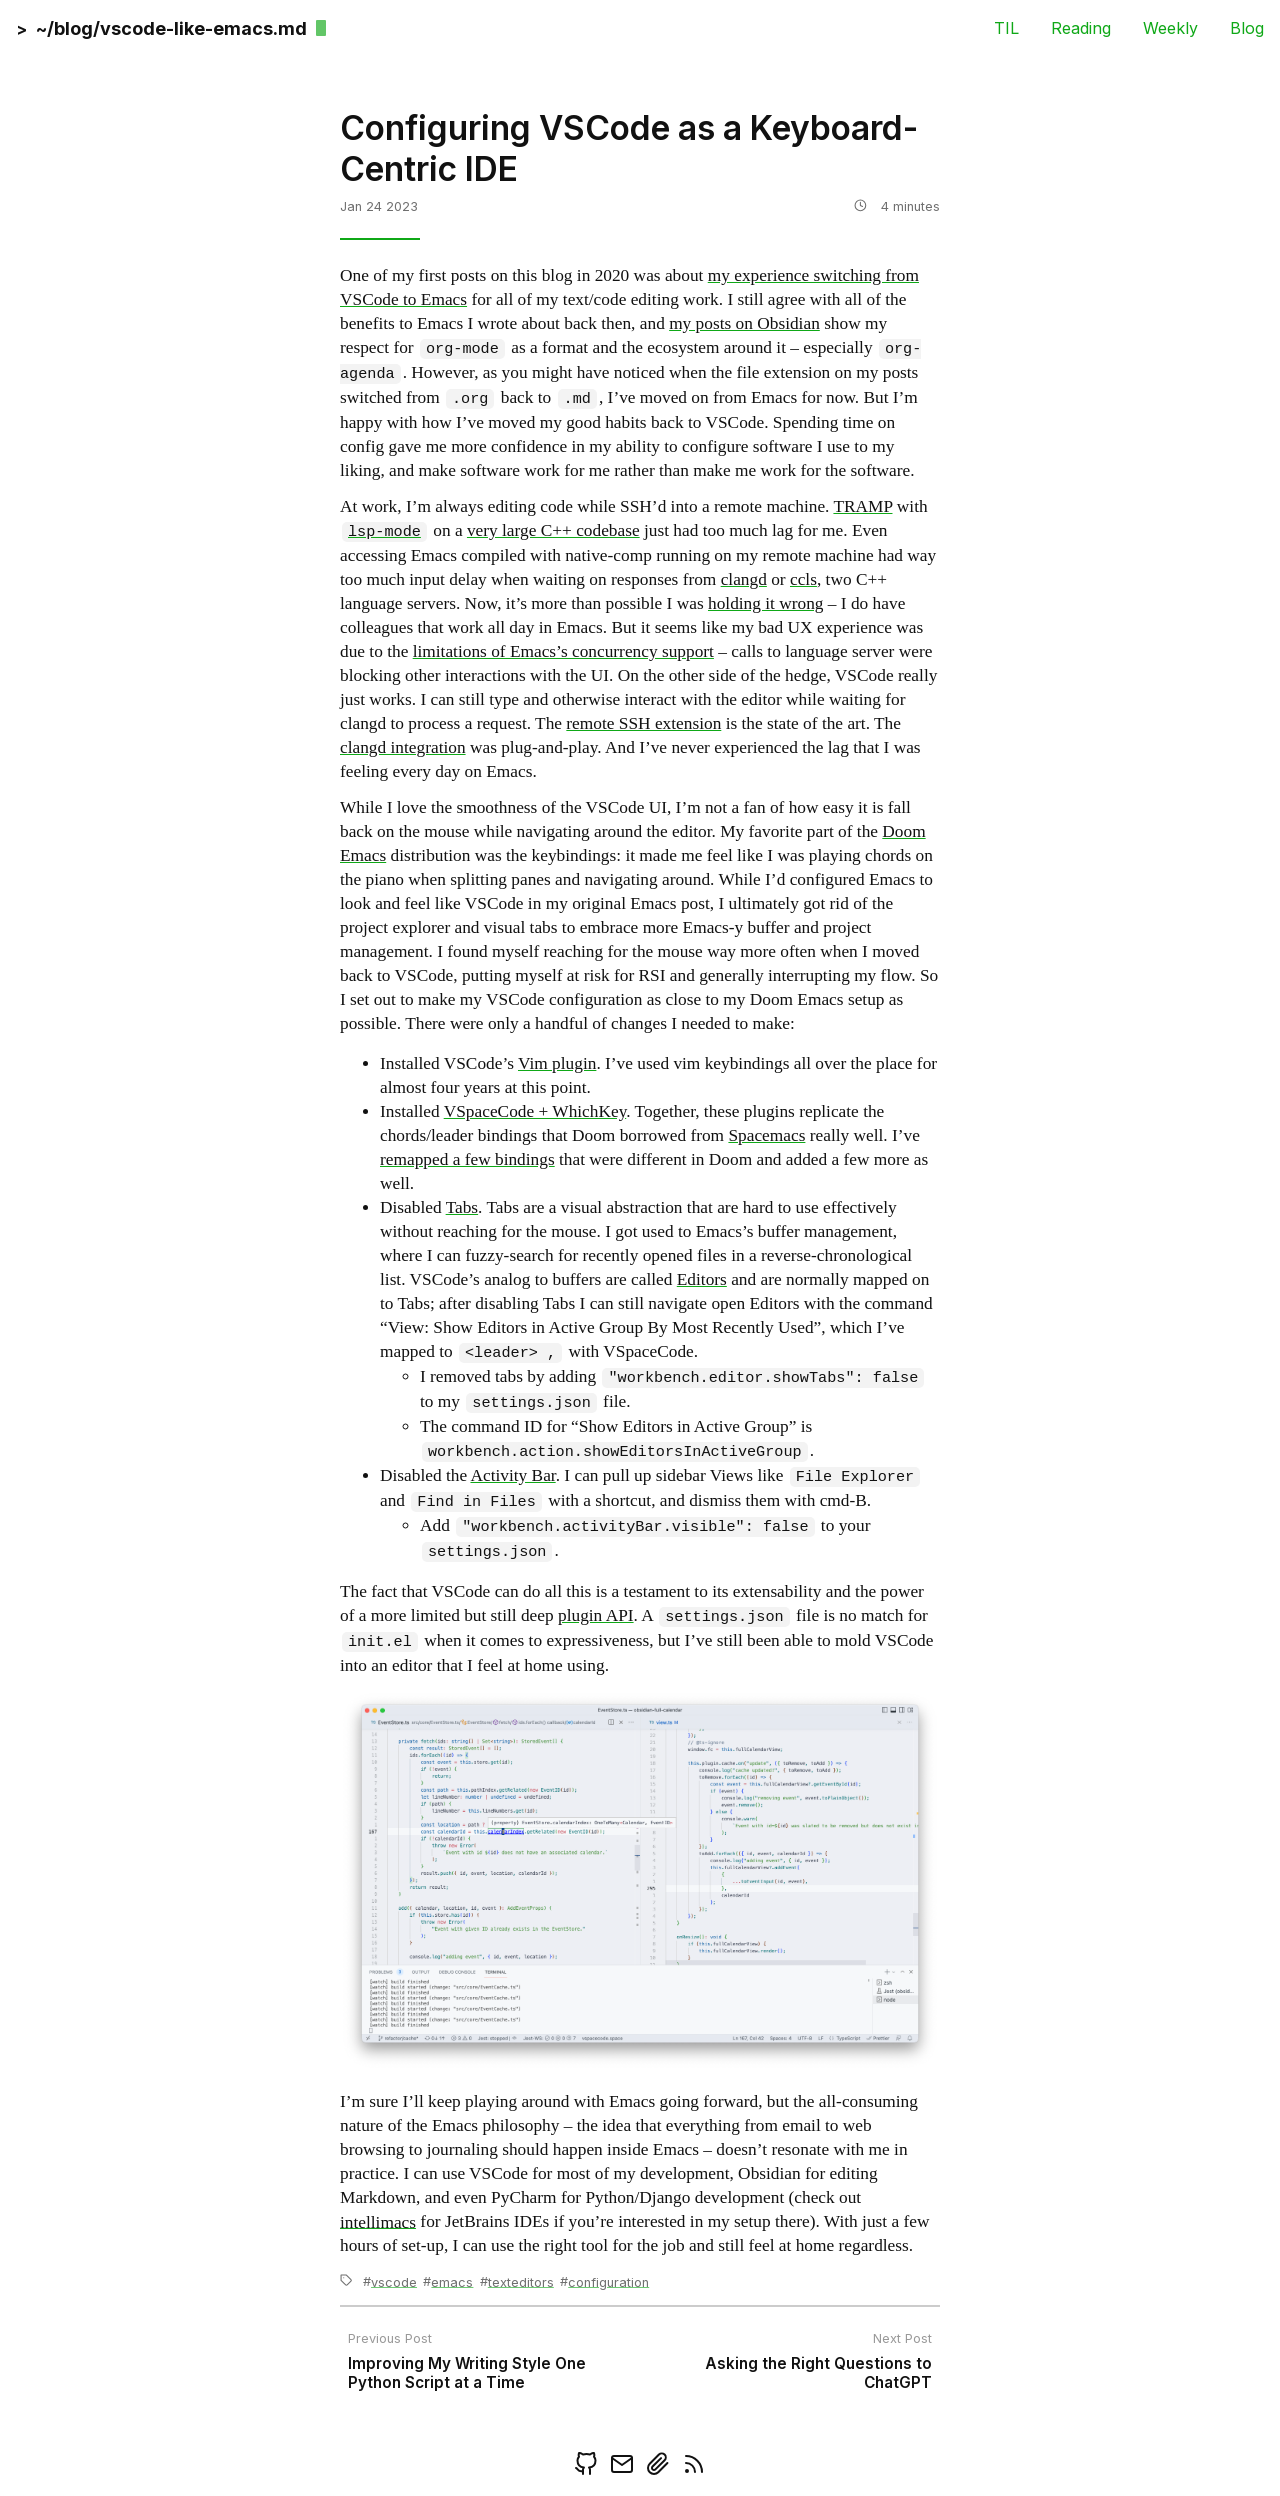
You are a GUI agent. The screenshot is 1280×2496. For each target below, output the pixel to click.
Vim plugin (557, 1063)
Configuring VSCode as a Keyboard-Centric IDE (629, 148)
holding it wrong (766, 603)
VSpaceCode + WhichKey (535, 1111)
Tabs (462, 1207)
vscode (394, 2281)
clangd (744, 579)
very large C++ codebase (553, 531)
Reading (1081, 27)
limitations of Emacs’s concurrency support (563, 651)
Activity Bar (512, 1476)
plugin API (596, 1616)
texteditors (521, 2281)
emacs (452, 2281)
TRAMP (862, 506)
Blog (1247, 27)
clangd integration (403, 747)
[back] (163, 27)
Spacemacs (766, 1135)
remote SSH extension (643, 723)
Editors (702, 1279)
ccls (803, 579)
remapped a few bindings (467, 1159)
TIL (1006, 27)
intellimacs (378, 2221)
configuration (608, 2281)
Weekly (1170, 27)
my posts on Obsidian (744, 323)
